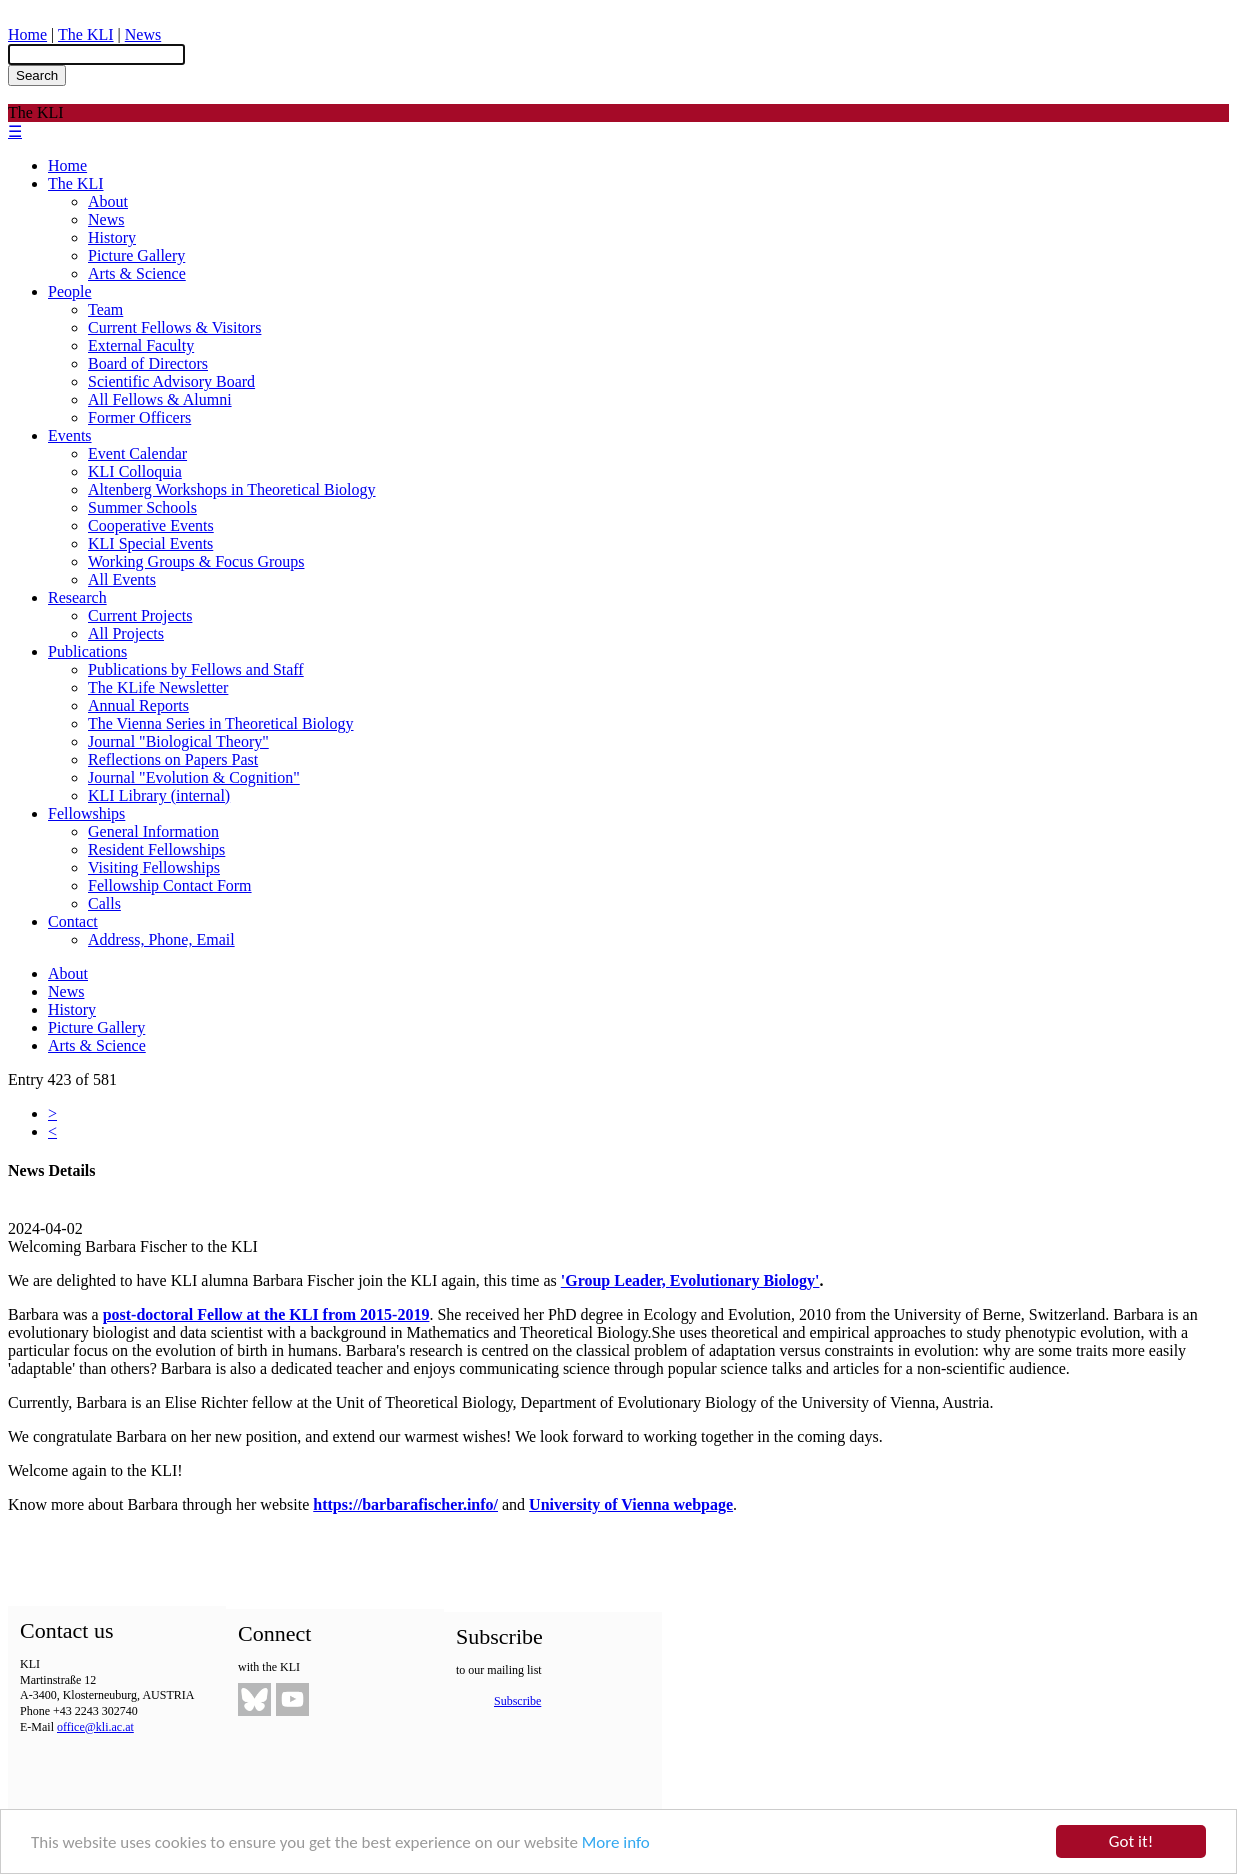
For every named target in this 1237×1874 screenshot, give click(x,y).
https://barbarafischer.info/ (405, 1504)
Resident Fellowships (156, 849)
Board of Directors (148, 363)
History (112, 237)
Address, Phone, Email (161, 939)
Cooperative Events (151, 525)
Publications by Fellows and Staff (196, 669)
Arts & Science (137, 273)
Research (77, 597)
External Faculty (141, 345)
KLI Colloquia (135, 471)
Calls (104, 903)
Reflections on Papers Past (173, 759)
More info (616, 1844)
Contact (73, 921)
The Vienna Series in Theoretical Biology (221, 723)
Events (70, 435)
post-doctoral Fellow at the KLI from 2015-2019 (266, 1314)
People (70, 291)
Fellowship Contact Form (170, 885)
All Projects (126, 633)
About (108, 201)
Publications (87, 651)
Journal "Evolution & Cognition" (194, 777)
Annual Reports (138, 705)
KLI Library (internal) (159, 795)
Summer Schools (142, 507)
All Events (122, 579)
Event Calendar (137, 453)
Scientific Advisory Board (171, 381)
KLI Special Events (150, 543)
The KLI (86, 34)
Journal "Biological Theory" (178, 741)
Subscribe (517, 1701)
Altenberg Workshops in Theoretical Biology (232, 489)
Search (37, 75)
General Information (153, 831)
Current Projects (140, 615)
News (143, 34)
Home (27, 34)
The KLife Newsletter (158, 687)
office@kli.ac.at (95, 1727)
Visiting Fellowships (154, 867)
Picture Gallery (136, 255)
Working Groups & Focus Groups (196, 561)
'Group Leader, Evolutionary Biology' (690, 1280)
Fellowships (86, 813)
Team (105, 309)
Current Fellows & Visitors (174, 327)
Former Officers (139, 417)
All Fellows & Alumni (160, 399)
